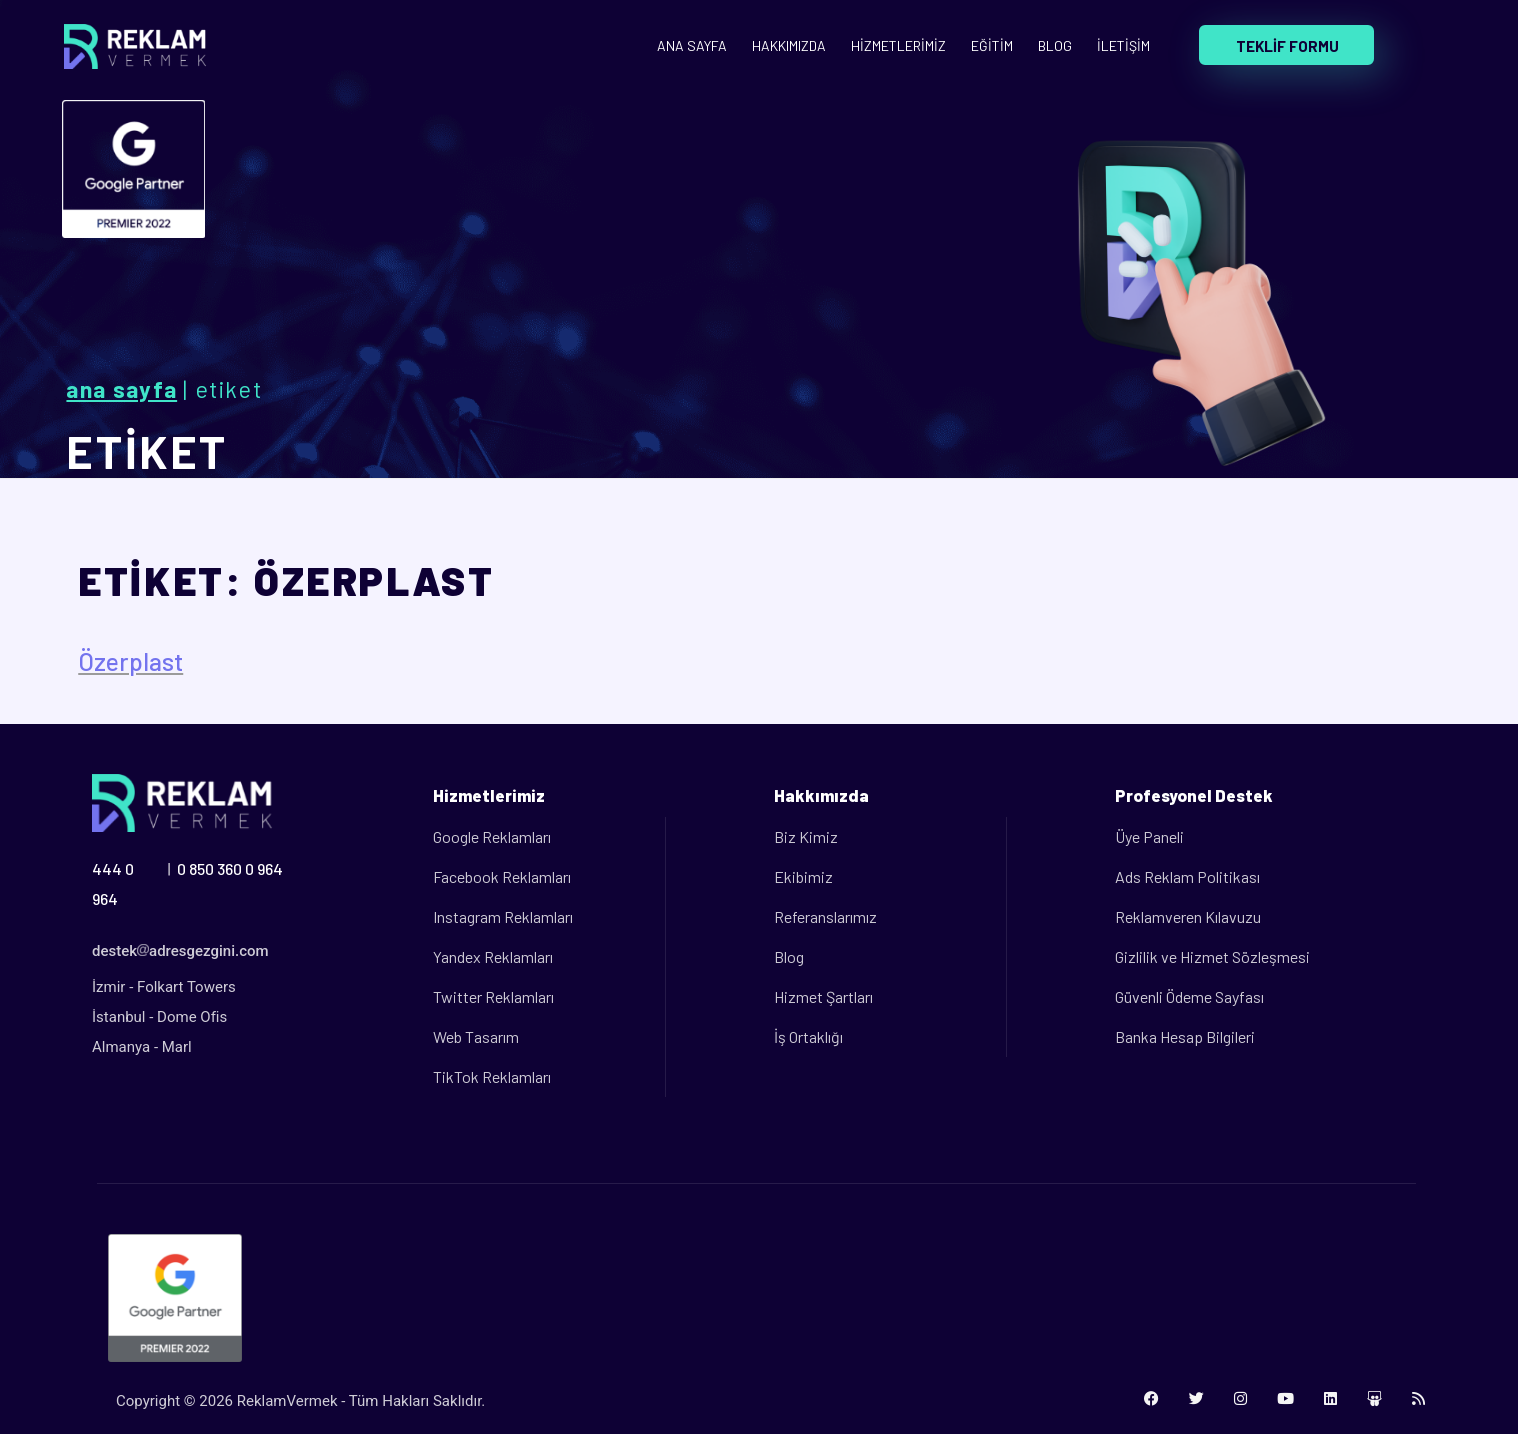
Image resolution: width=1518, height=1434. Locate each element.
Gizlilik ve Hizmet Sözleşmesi (1212, 956)
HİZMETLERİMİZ (898, 45)
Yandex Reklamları (493, 956)
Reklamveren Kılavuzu (1188, 916)
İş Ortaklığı (808, 1036)
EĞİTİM (992, 45)
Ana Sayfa (121, 389)
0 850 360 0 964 (230, 868)
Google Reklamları (492, 836)
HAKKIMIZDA (789, 45)
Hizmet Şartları (823, 996)
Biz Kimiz (806, 836)
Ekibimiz (803, 876)
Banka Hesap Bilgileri (1185, 1036)
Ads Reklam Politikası (1187, 876)
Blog (789, 956)
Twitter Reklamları (493, 996)
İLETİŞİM (1123, 45)
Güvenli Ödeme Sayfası (1189, 996)
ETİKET (147, 451)
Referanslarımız (825, 916)
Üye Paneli (1149, 836)
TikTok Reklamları (492, 1076)
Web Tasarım (476, 1036)
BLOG (1055, 45)
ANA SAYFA (692, 45)
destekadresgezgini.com (180, 951)
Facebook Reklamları (502, 876)
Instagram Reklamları (503, 916)
